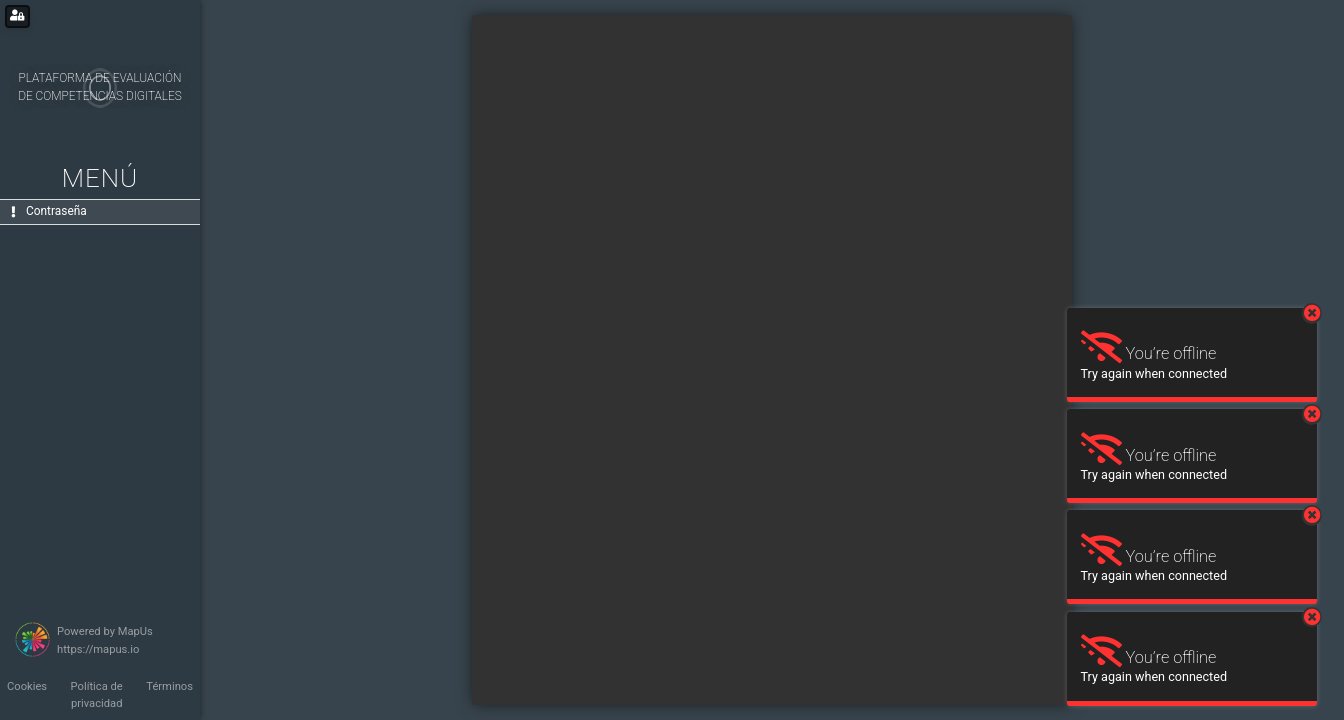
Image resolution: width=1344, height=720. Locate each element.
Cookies (27, 686)
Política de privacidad (97, 695)
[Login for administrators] (17, 16)
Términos (169, 686)
